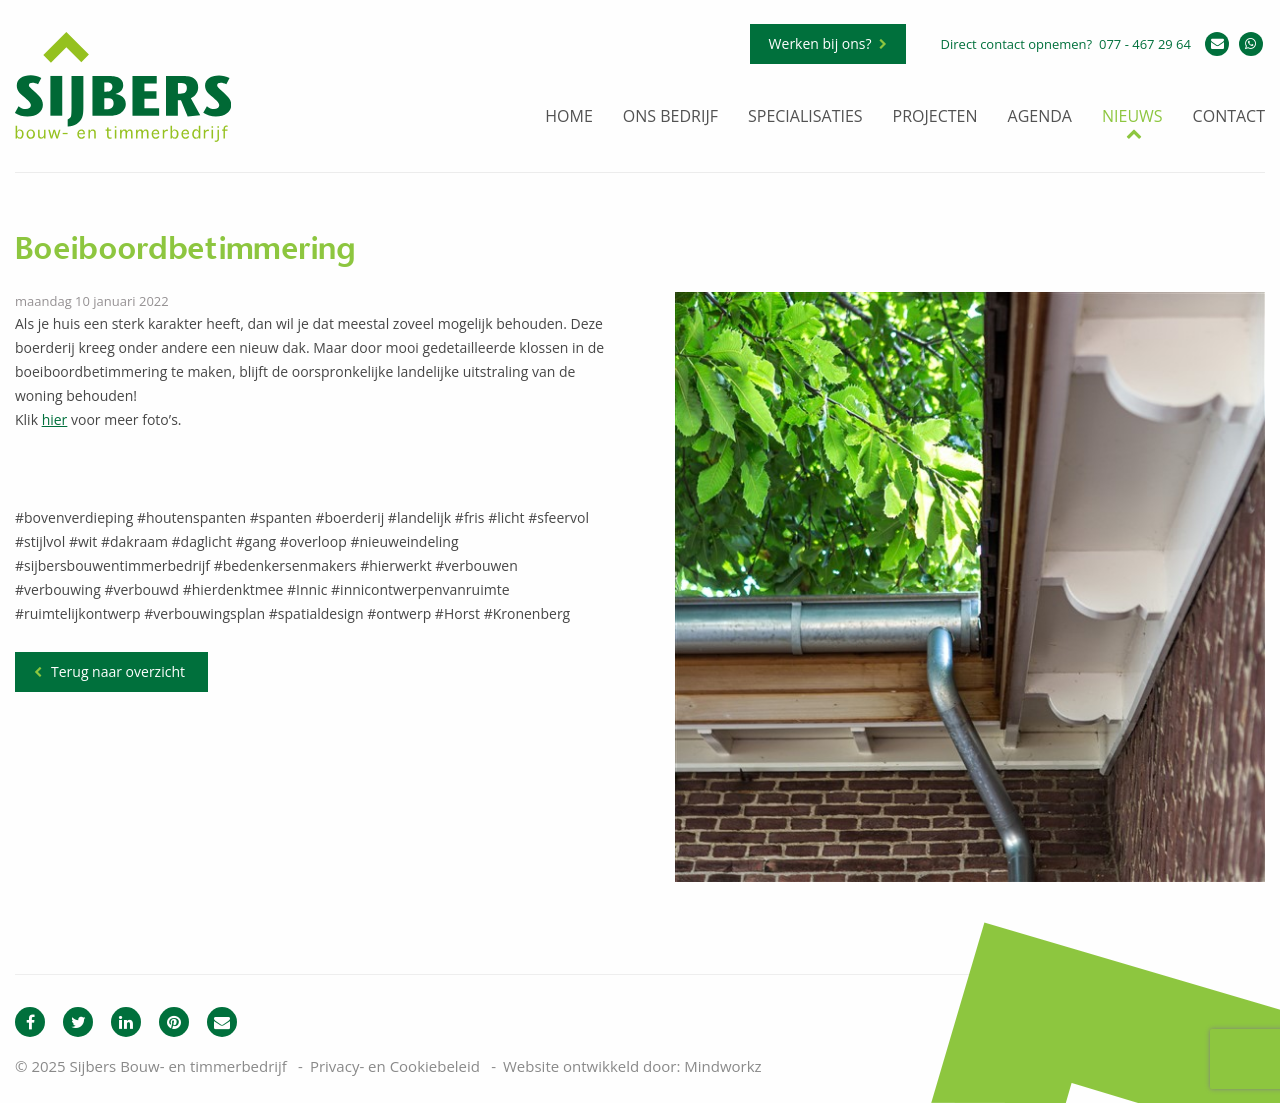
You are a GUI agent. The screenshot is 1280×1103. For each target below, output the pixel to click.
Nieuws (1132, 117)
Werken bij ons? (820, 43)
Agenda (1040, 117)
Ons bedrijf (670, 117)
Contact (1229, 117)
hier (55, 419)
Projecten (935, 117)
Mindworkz (722, 1066)
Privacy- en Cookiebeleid (395, 1066)
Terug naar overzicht (118, 671)
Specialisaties (805, 117)
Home (569, 117)
